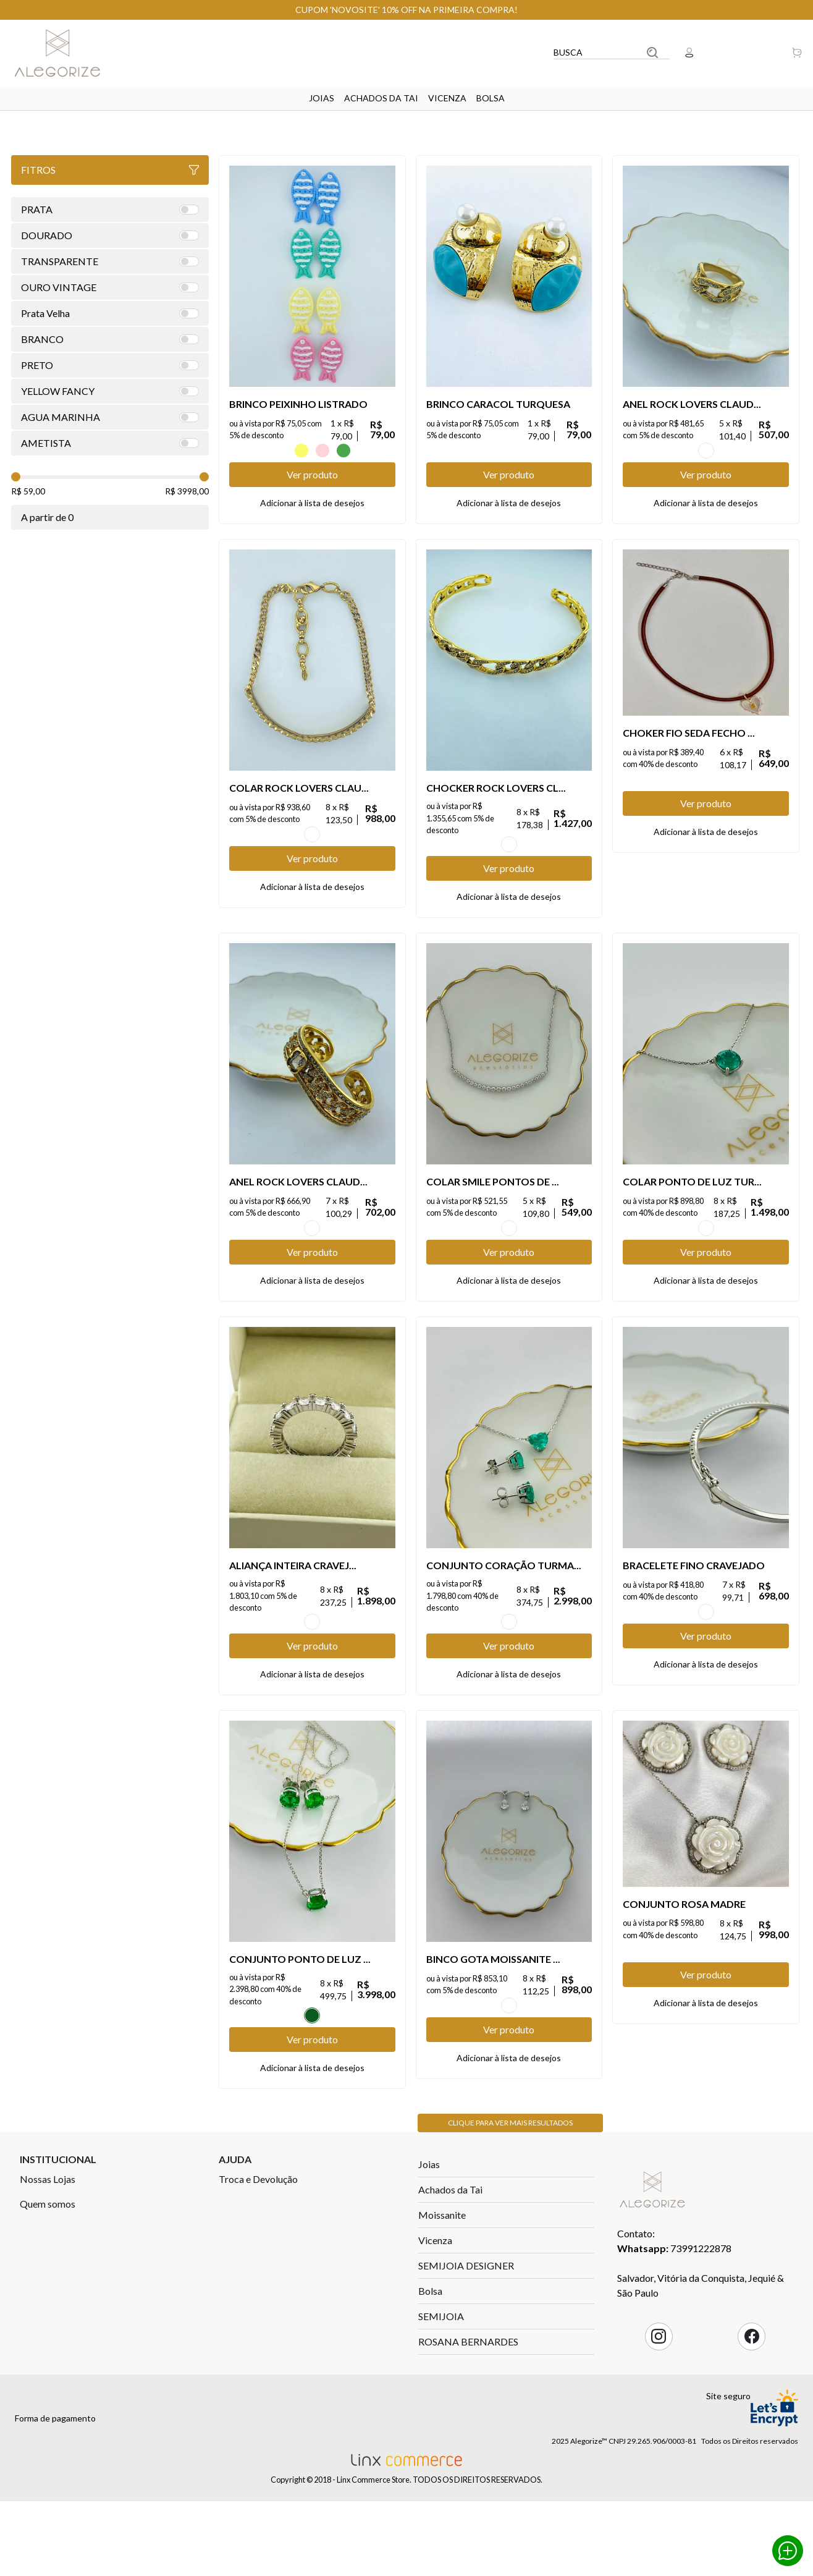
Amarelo (301, 450)
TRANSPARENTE (509, 1267)
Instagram (658, 2435)
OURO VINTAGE (706, 450)
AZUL (280, 450)
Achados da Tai (381, 98)
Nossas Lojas (47, 2278)
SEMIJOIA (441, 2415)
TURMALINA (706, 1267)
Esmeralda (312, 2094)
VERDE (343, 450)
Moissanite (442, 2314)
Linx (66, 52)
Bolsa (490, 98)
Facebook (752, 2435)
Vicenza (447, 98)
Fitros (110, 170)
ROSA (322, 450)
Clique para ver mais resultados (510, 2221)
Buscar (652, 52)
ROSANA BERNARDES (468, 2440)
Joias (321, 98)
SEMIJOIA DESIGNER (466, 2364)
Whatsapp (787, 2550)
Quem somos (47, 2302)
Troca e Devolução (258, 2278)
